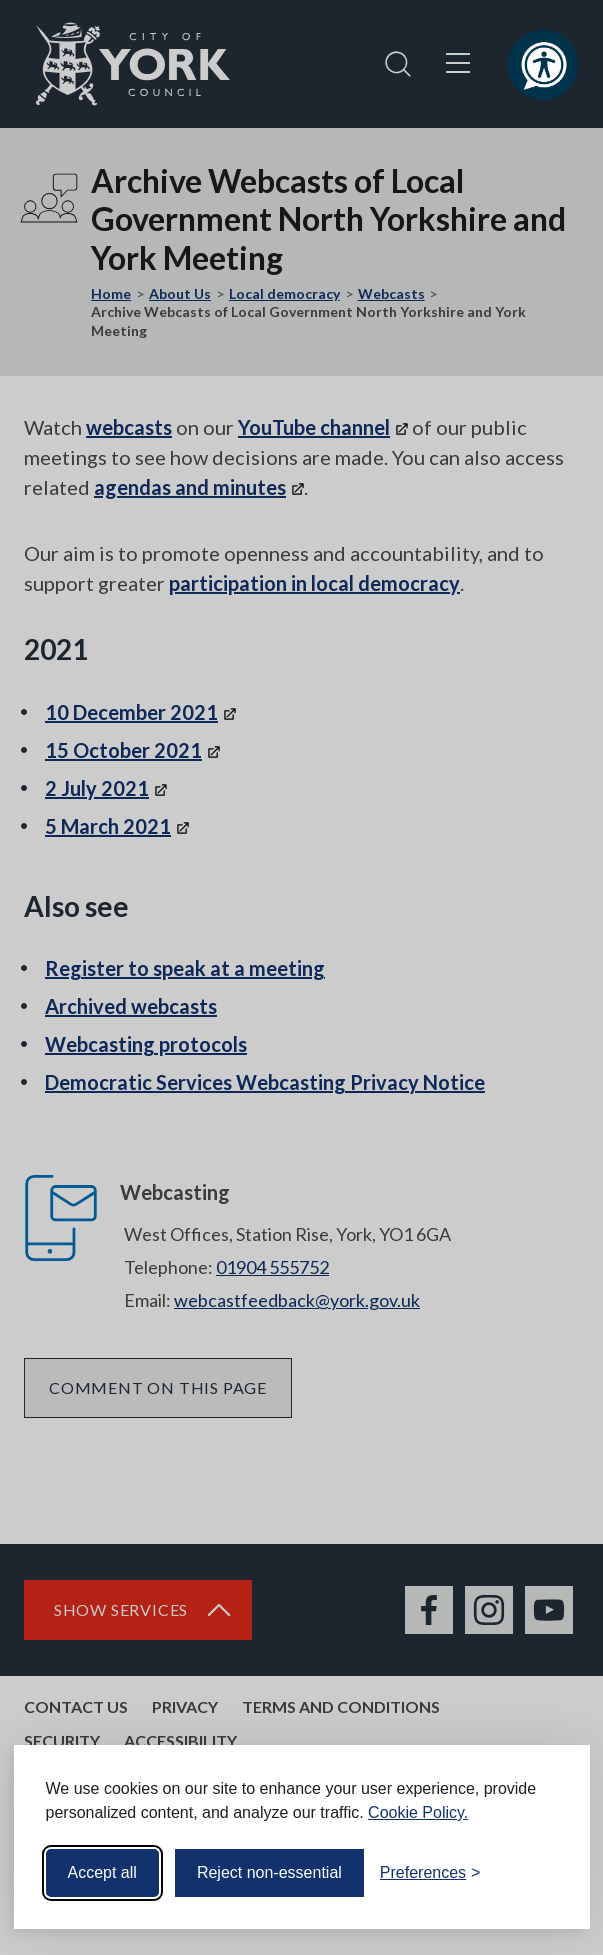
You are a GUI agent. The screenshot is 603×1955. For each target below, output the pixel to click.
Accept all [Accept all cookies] (102, 1872)
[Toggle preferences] (430, 1873)
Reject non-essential (269, 1872)
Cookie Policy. (418, 1812)
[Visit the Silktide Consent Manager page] (546, 1873)
